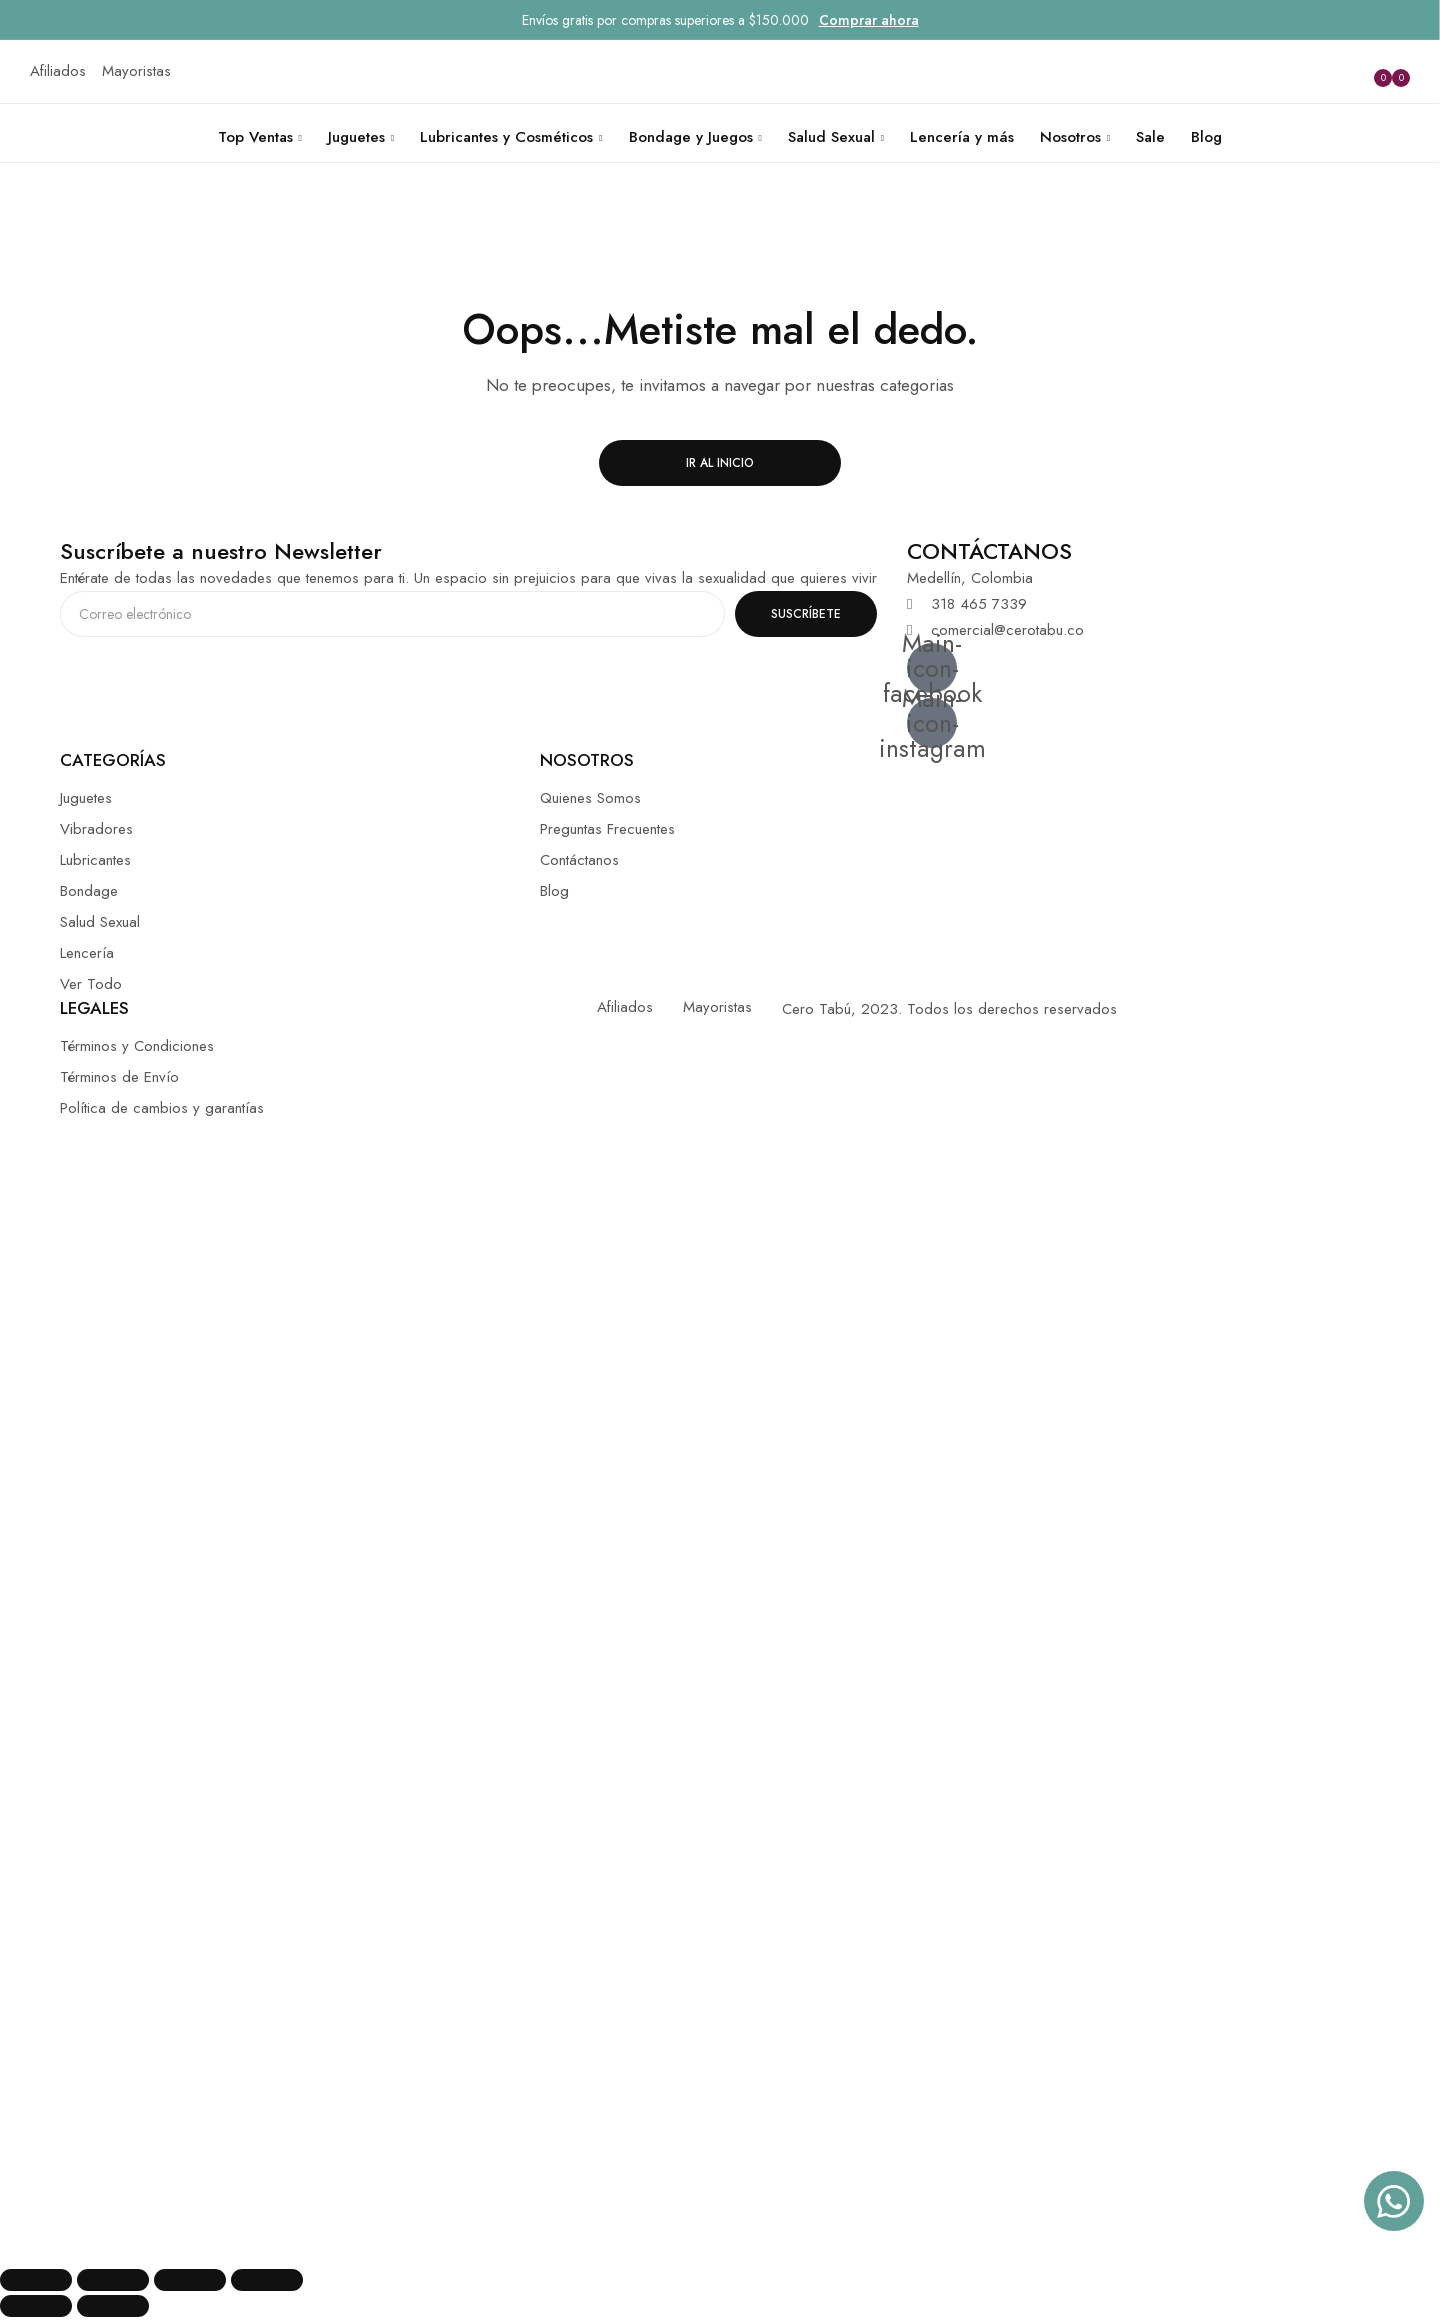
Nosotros (1070, 137)
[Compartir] (113, 2280)
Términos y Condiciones (137, 1046)
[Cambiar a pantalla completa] (190, 2280)
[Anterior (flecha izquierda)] (36, 2306)
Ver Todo (91, 984)
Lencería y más (962, 137)
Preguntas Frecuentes (607, 829)
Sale (1150, 137)
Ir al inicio (720, 463)
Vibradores (96, 829)
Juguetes (356, 137)
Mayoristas (717, 1007)
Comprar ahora (869, 20)
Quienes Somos (590, 798)
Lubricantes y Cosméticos (506, 137)
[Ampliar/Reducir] (267, 2280)
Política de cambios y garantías (162, 1108)
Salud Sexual (831, 137)
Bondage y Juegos (691, 137)
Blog (1206, 137)
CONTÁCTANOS (989, 551)
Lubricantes (95, 860)
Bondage (89, 891)
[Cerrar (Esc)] (36, 2280)
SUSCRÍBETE (806, 614)
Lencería (87, 953)
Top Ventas (255, 137)
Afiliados (625, 1007)
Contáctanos (579, 860)
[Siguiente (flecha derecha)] (113, 2306)
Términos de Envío (119, 1077)
